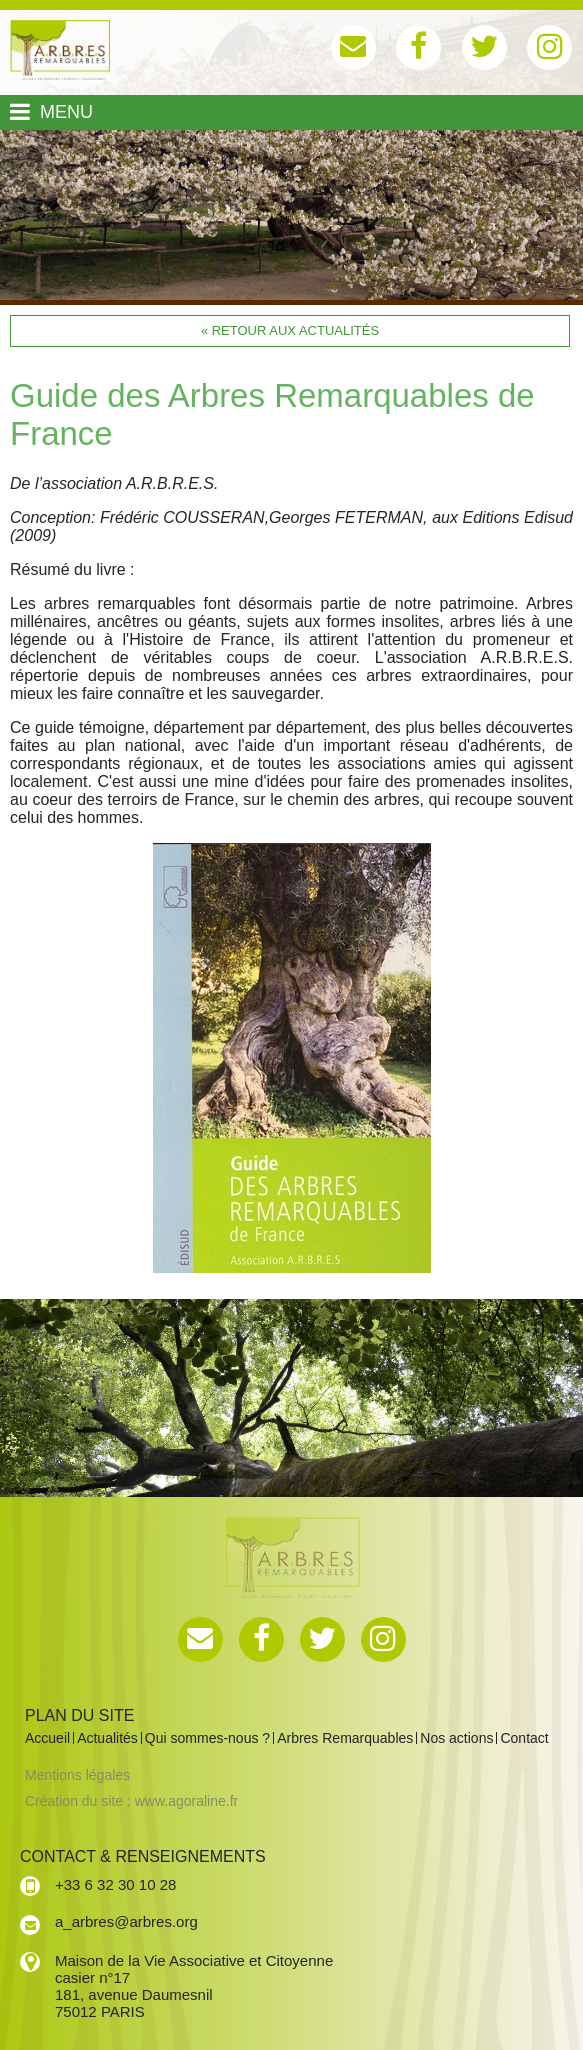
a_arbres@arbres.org (126, 1921)
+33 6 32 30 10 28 (115, 1884)
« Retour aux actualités (290, 330)
